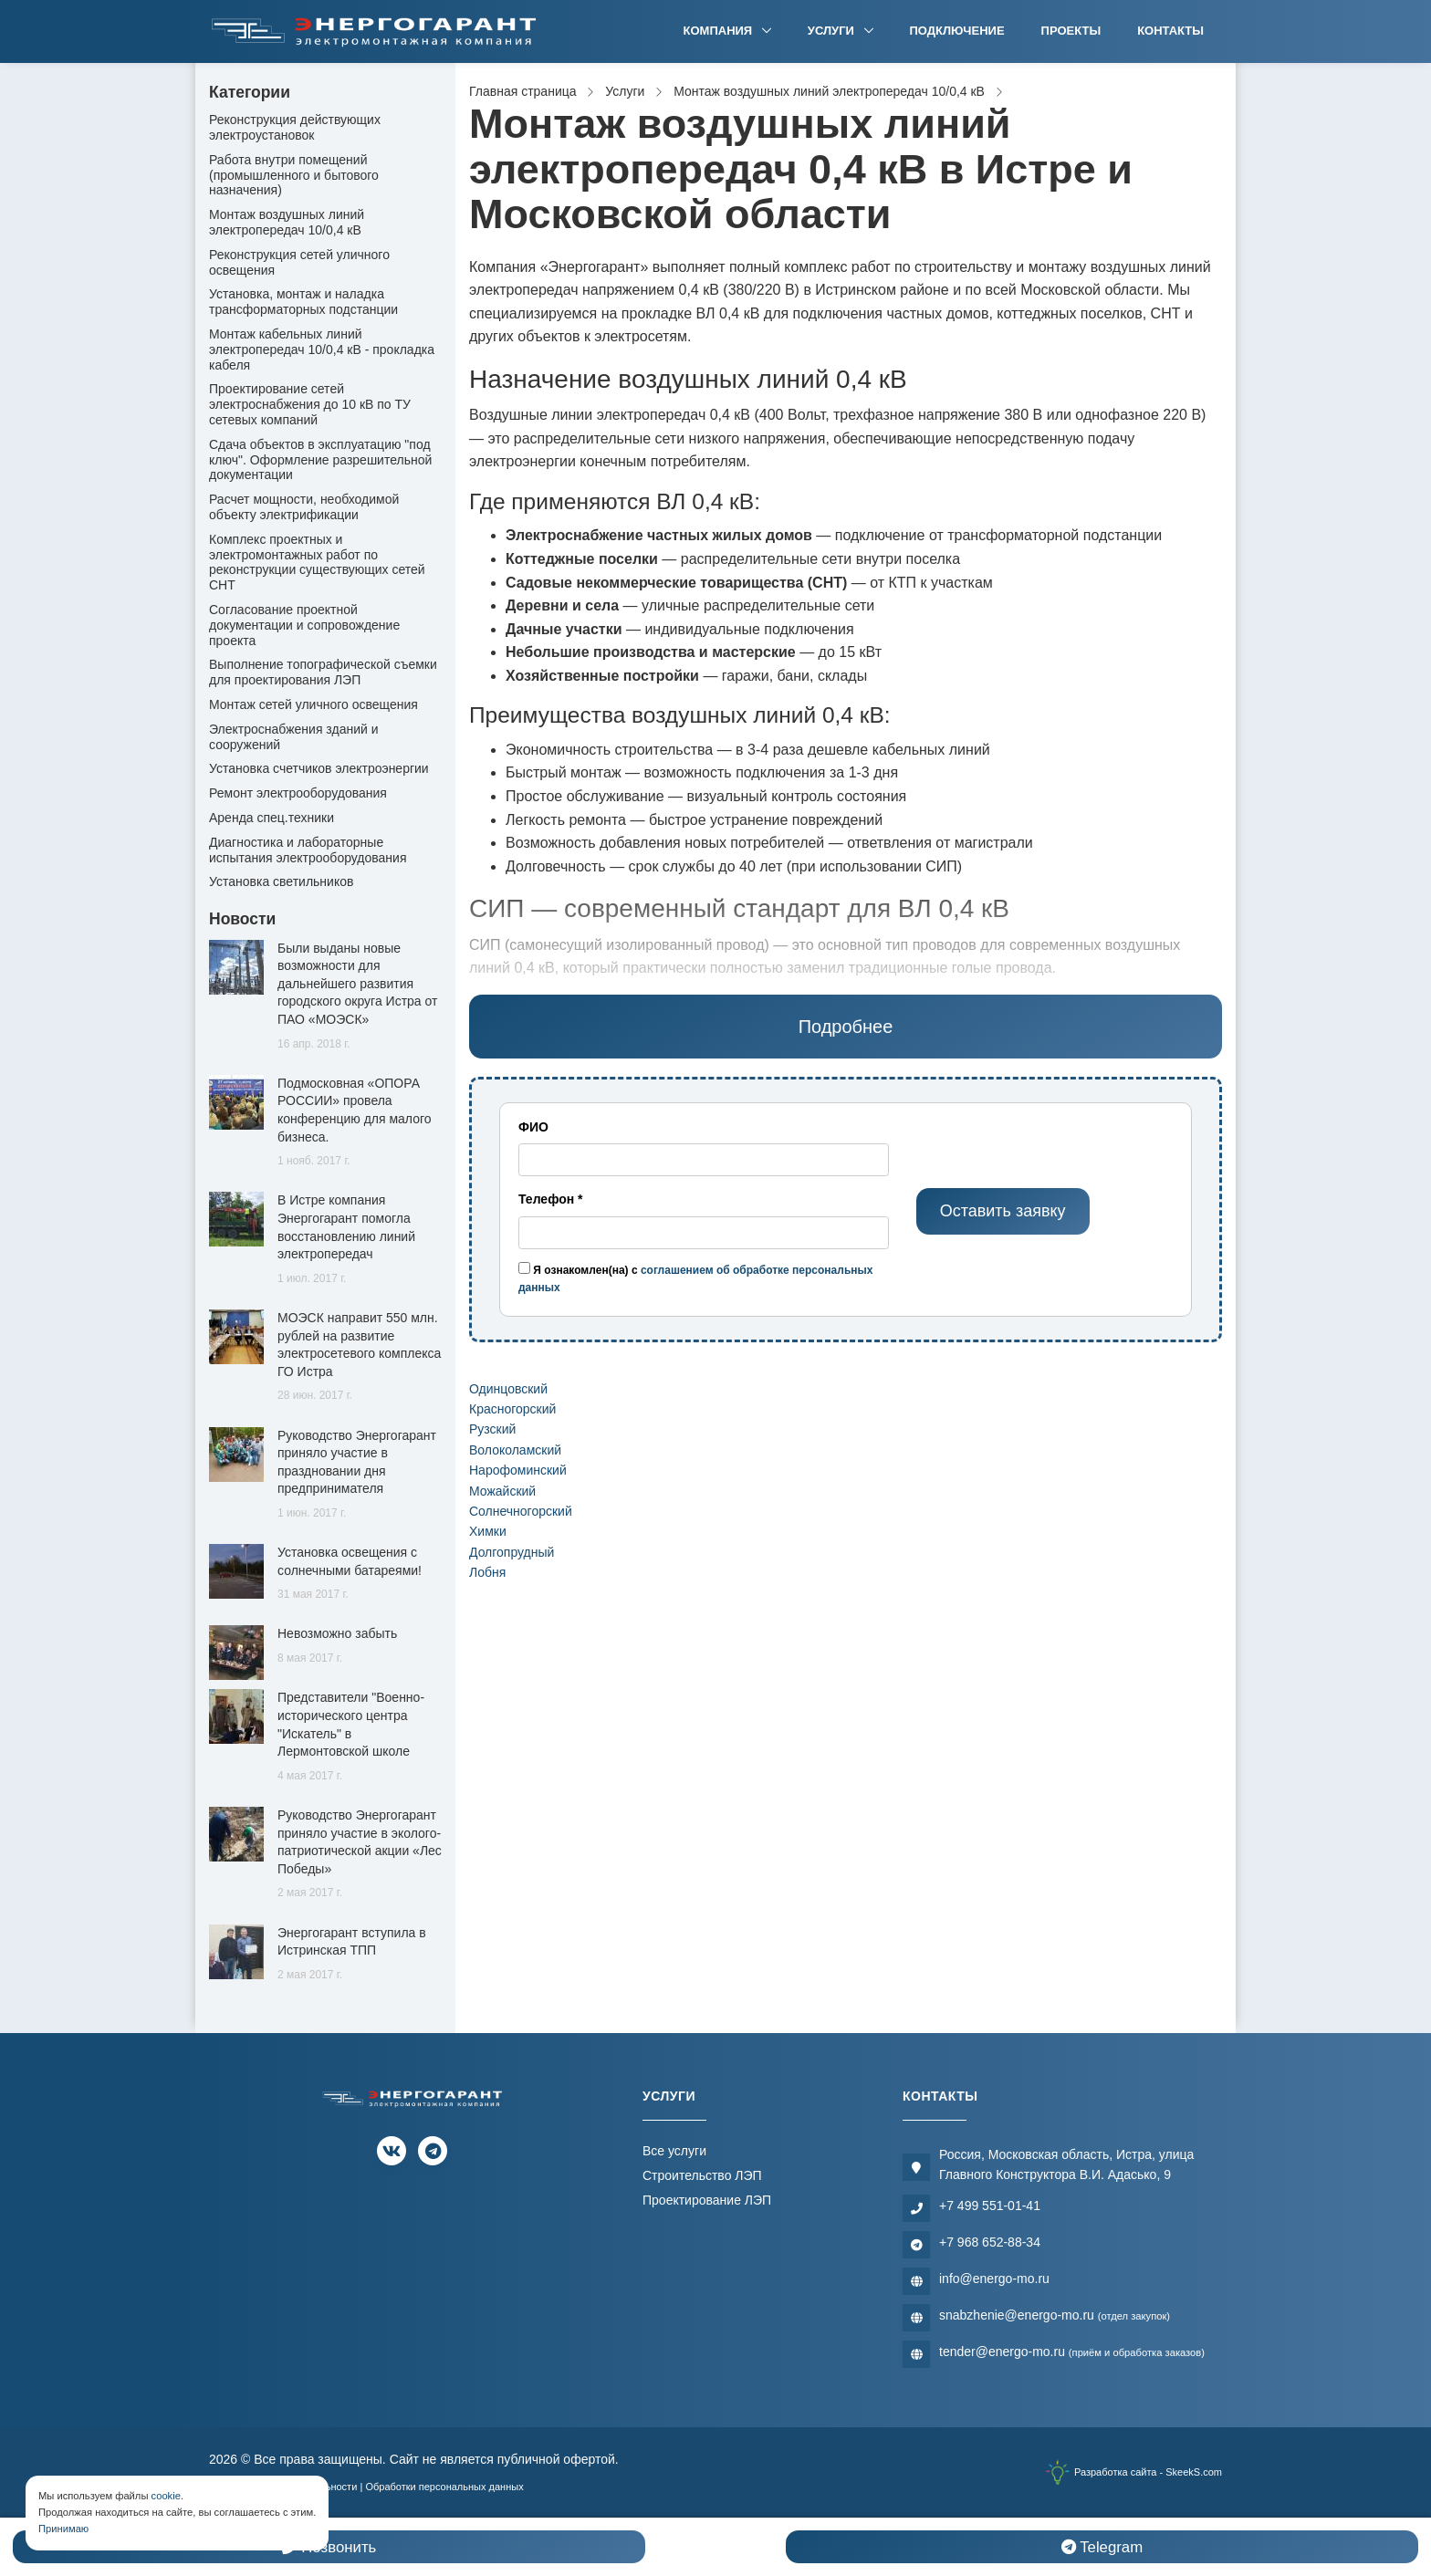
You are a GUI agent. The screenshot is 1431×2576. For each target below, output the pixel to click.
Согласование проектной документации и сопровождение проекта (304, 625)
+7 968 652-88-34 (989, 2242)
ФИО (533, 1127)
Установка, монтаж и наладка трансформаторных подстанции (303, 302)
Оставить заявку (1003, 1211)
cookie (166, 2495)
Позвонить (329, 2547)
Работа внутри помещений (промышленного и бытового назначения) (294, 175)
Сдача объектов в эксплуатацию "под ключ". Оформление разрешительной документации (320, 460)
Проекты (1071, 30)
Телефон (550, 1199)
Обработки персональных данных (444, 2486)
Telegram (1102, 2547)
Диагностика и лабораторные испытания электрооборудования (308, 850)
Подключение (957, 30)
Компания (720, 30)
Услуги (833, 30)
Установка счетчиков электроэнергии (319, 768)
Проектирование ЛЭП (706, 2200)
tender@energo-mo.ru (1072, 2351)
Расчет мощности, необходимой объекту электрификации (304, 507)
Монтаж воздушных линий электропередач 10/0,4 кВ (286, 222)
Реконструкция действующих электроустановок (295, 127)
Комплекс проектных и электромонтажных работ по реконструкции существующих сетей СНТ (317, 562)
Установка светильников (281, 881)
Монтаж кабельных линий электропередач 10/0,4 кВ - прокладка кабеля (321, 349)
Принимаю (63, 2528)
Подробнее (846, 1027)
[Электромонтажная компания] (374, 31)
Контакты (1170, 30)
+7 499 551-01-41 (989, 2205)
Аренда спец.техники (271, 817)
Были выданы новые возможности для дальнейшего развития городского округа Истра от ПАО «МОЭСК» (357, 984)
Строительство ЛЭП (702, 2175)
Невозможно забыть (337, 1633)
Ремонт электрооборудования (298, 793)
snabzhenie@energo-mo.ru (1054, 2315)
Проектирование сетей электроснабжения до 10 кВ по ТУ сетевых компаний (310, 404)
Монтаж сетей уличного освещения (313, 704)
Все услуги (674, 2150)
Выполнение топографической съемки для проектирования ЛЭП (323, 672)
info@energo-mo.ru (994, 2278)
